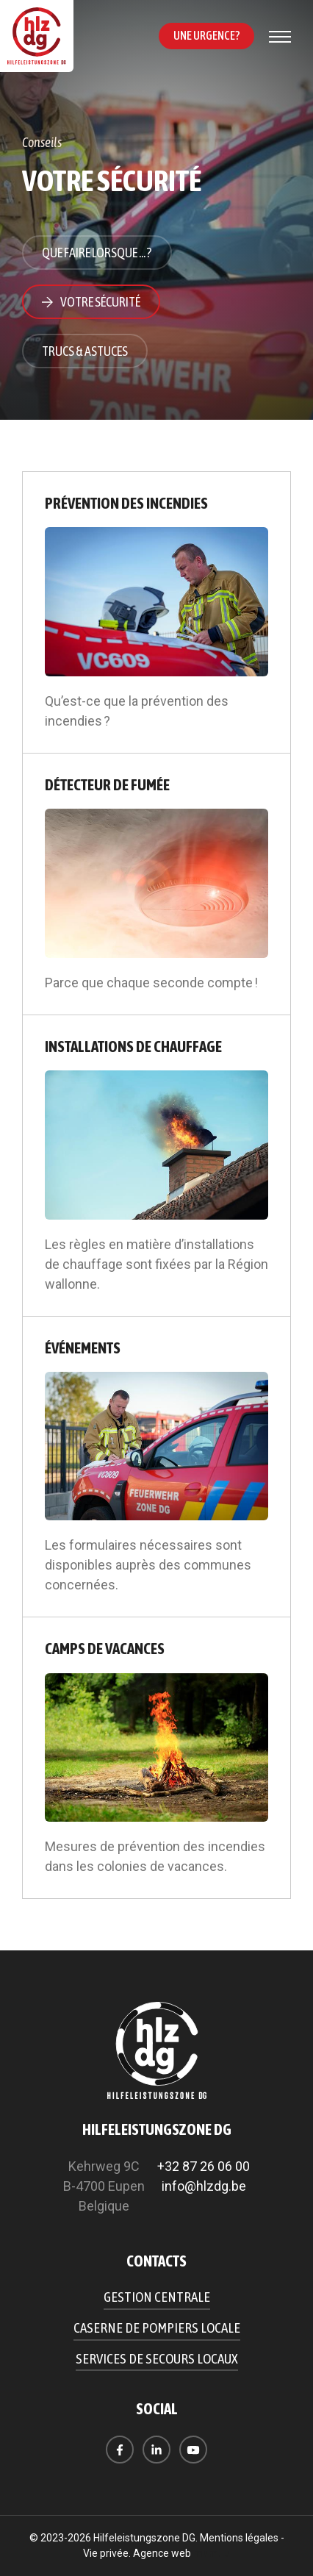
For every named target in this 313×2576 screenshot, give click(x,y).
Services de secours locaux (157, 2358)
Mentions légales (239, 2538)
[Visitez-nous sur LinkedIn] (156, 2450)
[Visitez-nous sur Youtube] (193, 2450)
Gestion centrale (157, 2297)
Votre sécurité (100, 302)
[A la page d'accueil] (36, 36)
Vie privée (106, 2553)
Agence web (162, 2553)
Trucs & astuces (85, 351)
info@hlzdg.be (204, 2186)
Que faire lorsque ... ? (97, 252)
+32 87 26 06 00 (203, 2166)
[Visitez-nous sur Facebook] (120, 2450)
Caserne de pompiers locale (156, 2327)
